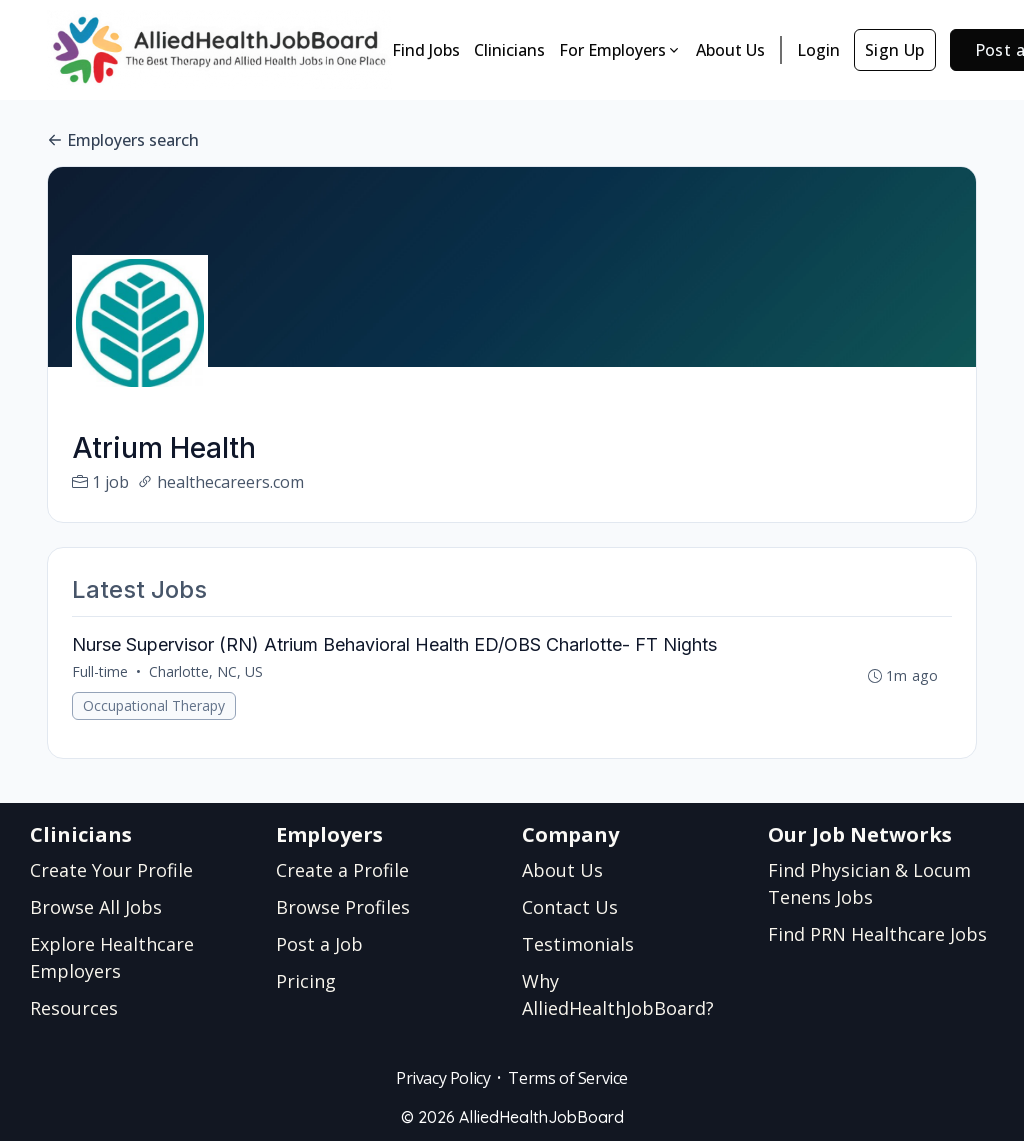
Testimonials (578, 944)
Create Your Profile (111, 870)
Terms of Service (568, 1078)
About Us (730, 50)
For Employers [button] (620, 50)
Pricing (306, 981)
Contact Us (570, 907)
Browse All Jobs (96, 907)
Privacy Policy (443, 1078)
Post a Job (319, 944)
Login (818, 50)
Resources (74, 1008)
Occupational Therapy (154, 705)
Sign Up (895, 50)
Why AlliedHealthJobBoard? (618, 994)
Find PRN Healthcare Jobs (877, 934)
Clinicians (509, 50)
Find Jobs (426, 50)
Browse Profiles (343, 907)
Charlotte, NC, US (206, 671)
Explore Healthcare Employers (112, 957)
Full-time (100, 671)
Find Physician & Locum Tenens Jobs (869, 883)
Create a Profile (342, 870)
